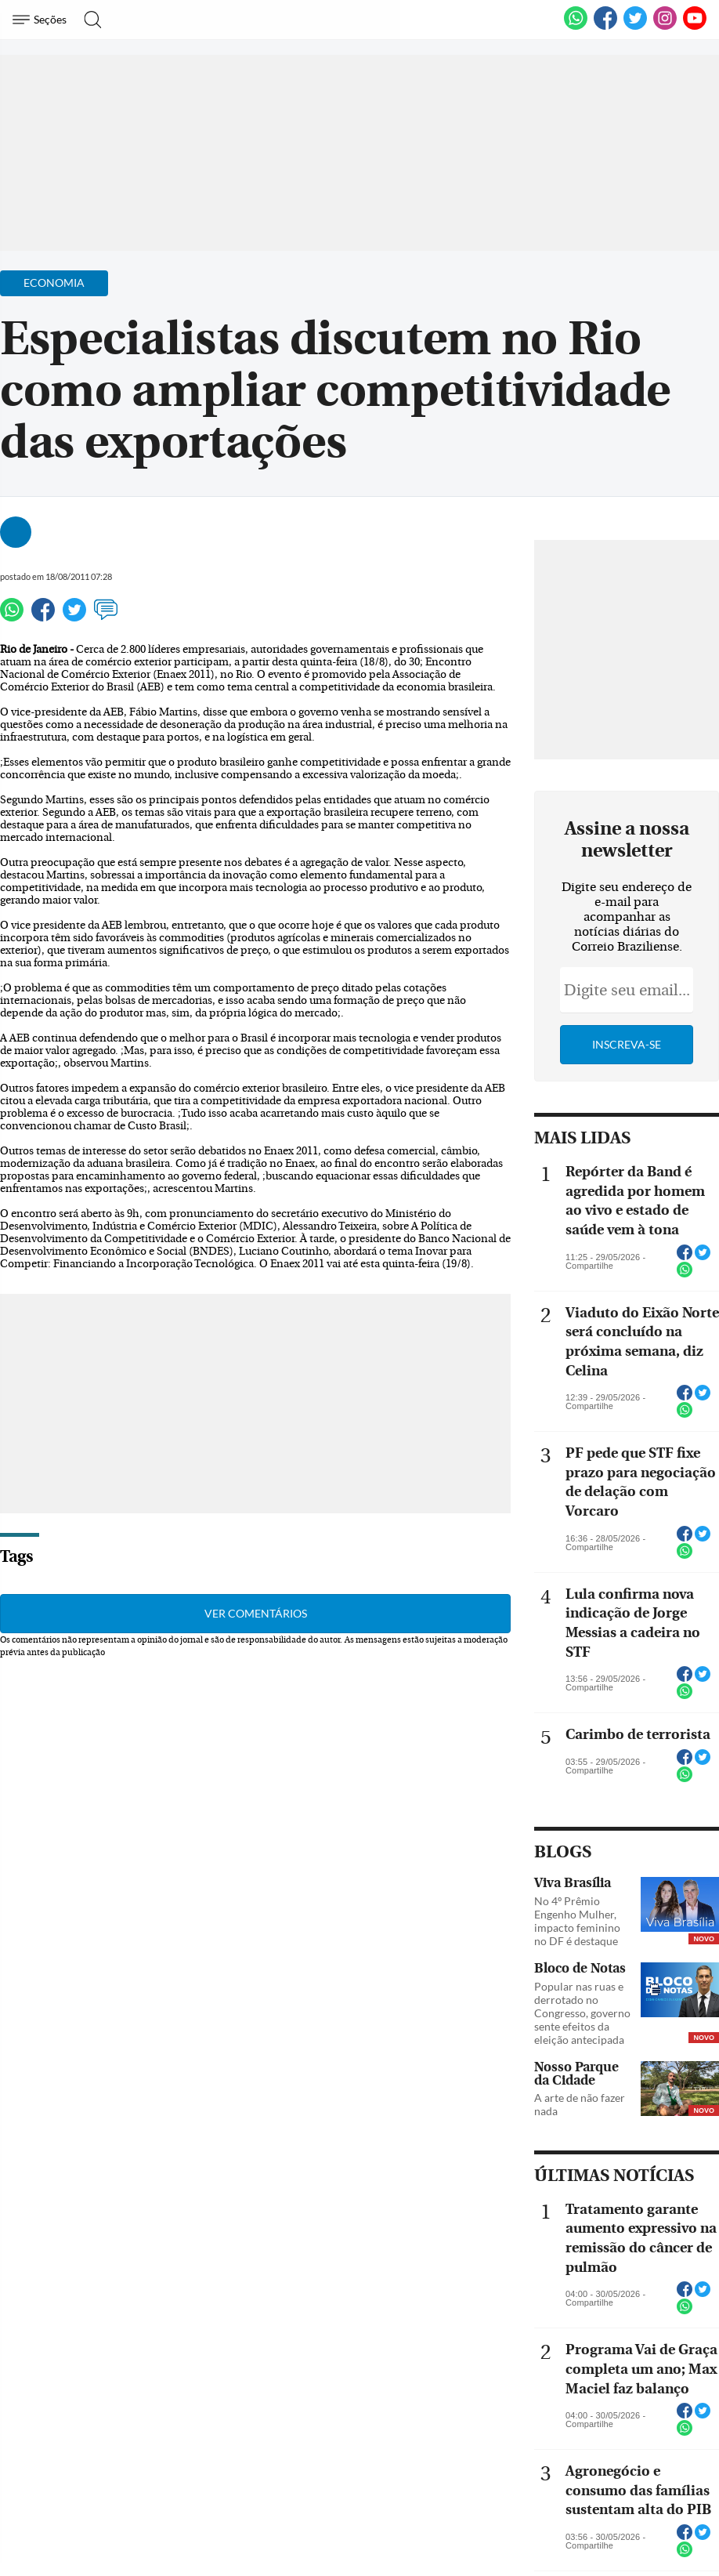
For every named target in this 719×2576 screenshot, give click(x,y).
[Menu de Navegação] (42, 19)
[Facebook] (605, 26)
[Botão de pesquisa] (88, 19)
